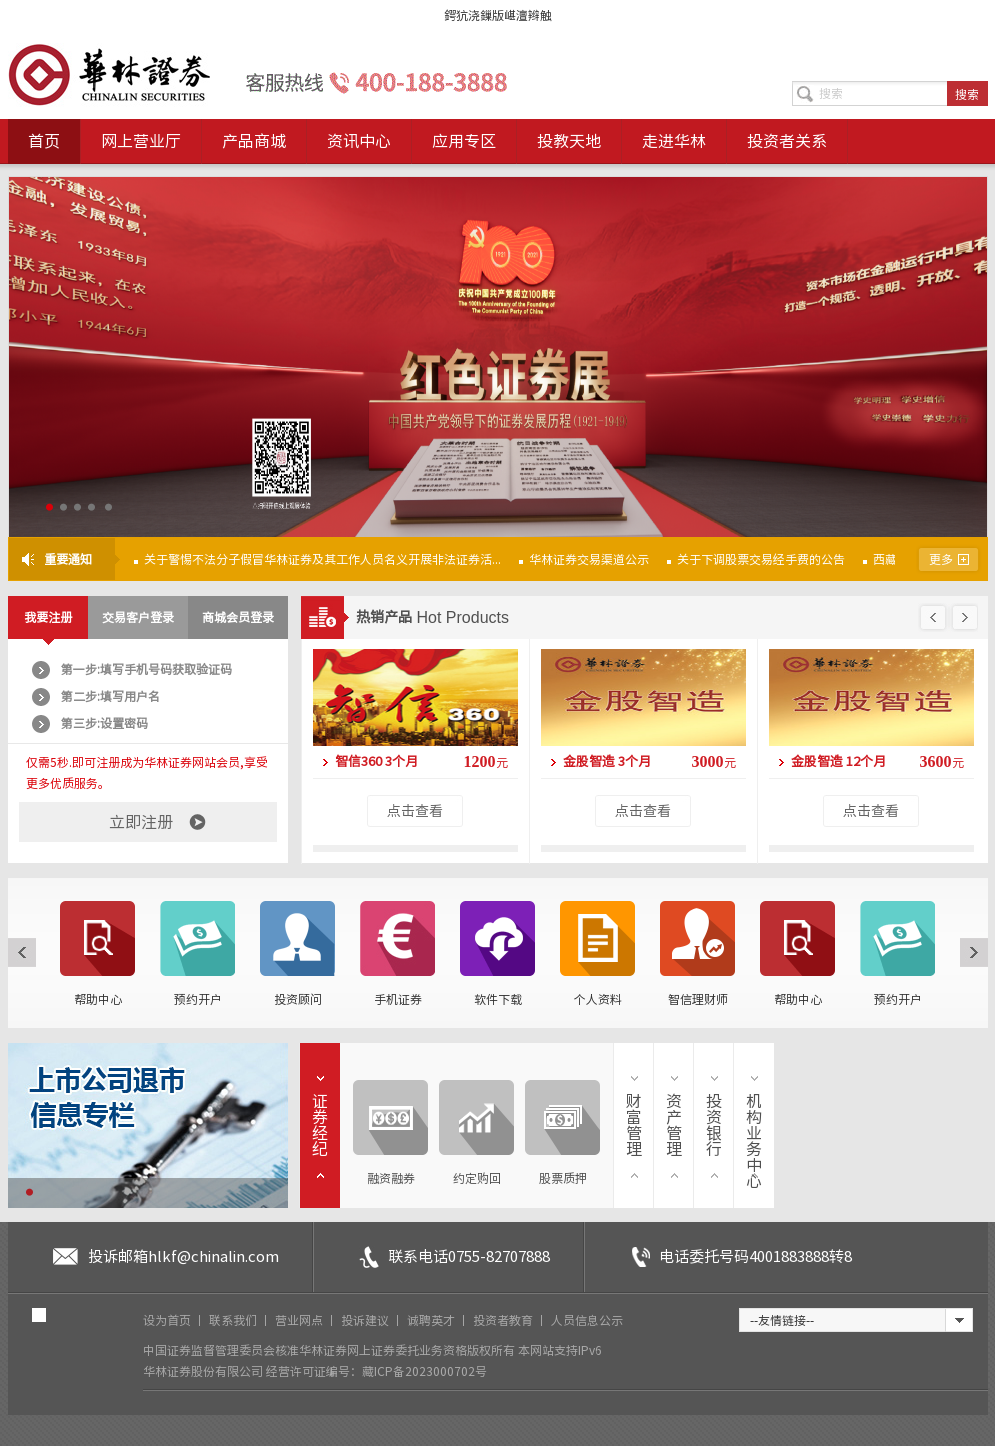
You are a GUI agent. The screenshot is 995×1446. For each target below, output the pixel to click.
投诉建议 (366, 1320)
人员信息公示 (587, 1320)
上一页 (933, 618)
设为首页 (168, 1320)
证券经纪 (320, 1125)
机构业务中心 (754, 1141)
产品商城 (254, 141)
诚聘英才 (432, 1320)
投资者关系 (787, 141)
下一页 (963, 618)
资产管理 (674, 1125)
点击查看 (415, 811)
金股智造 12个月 (838, 761)
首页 (44, 141)
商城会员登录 (238, 617)
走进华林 (674, 141)
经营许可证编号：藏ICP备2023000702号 (376, 1371)
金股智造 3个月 (607, 761)
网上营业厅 (141, 141)
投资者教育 (504, 1320)
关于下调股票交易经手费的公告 (761, 559)
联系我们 (234, 1320)
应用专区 (464, 141)
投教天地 (569, 141)
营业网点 (300, 1320)
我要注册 (48, 617)
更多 (941, 559)
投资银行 (714, 1125)
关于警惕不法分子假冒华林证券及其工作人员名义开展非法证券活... (322, 559)
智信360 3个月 (376, 761)
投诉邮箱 (183, 1256)
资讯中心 (359, 141)
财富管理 (634, 1125)
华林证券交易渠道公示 (589, 559)
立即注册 (141, 822)
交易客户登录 (138, 617)
